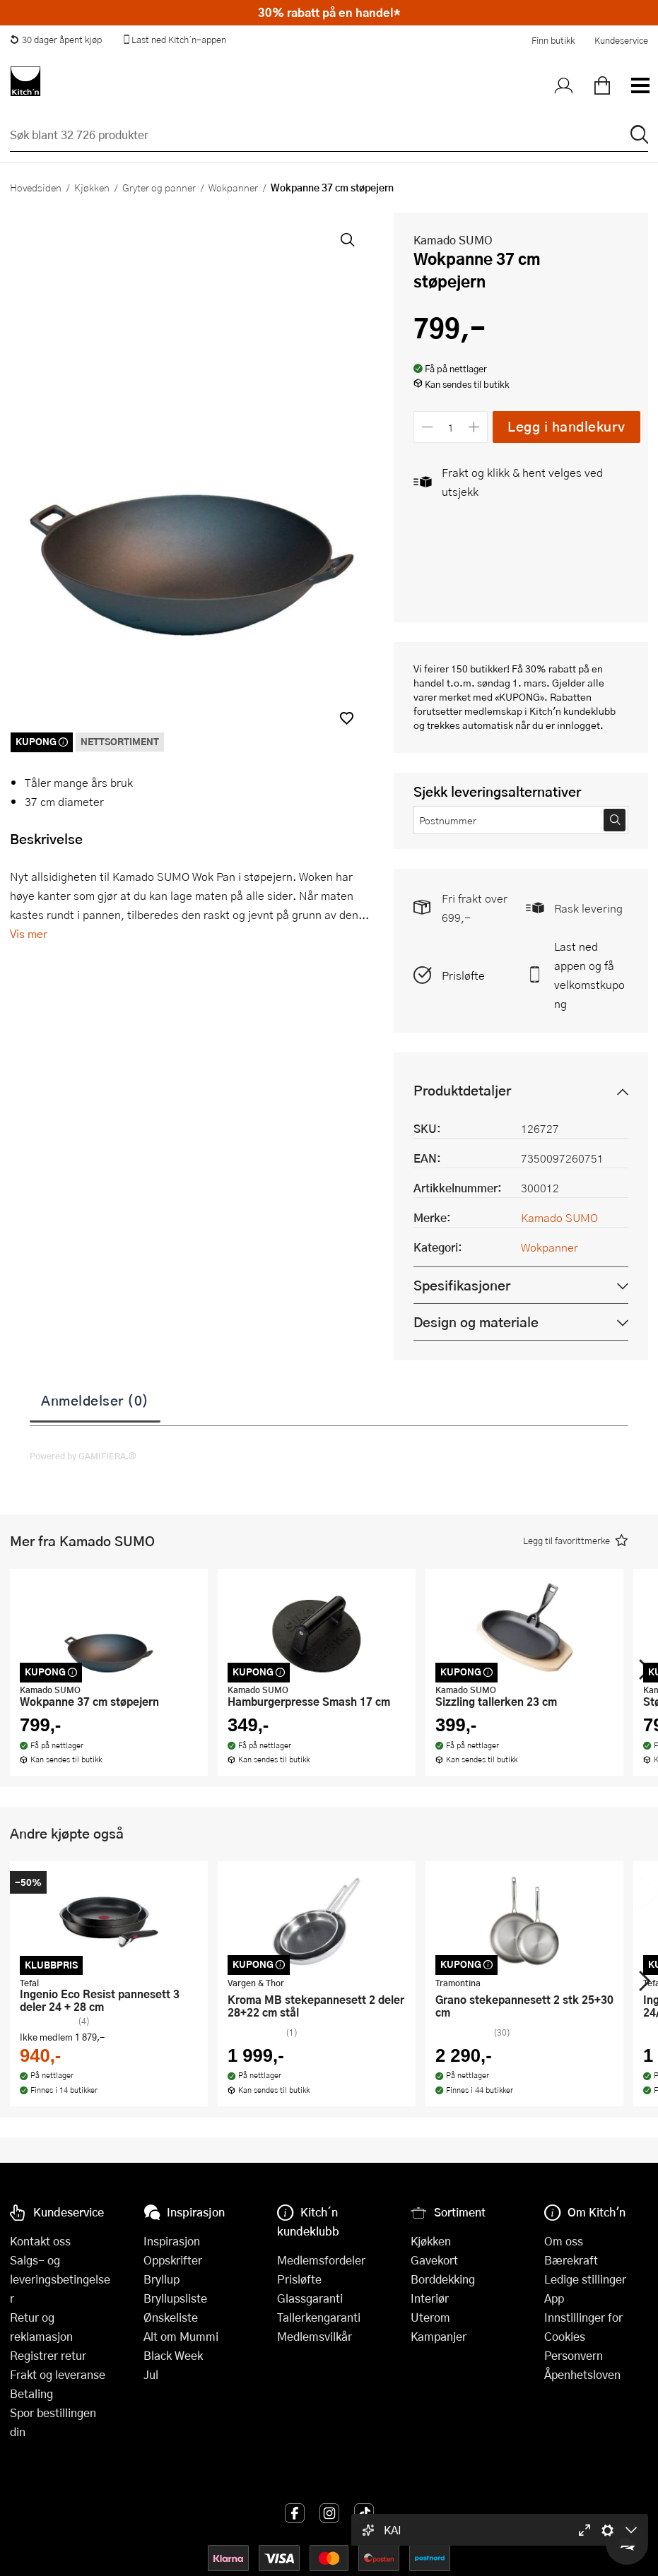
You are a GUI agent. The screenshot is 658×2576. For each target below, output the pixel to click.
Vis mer (28, 933)
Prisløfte (463, 975)
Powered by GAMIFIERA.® (83, 1455)
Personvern (573, 2355)
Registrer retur (48, 2355)
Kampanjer (438, 2336)
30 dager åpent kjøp (56, 39)
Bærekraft (571, 2260)
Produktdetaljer (462, 1090)
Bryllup (161, 2279)
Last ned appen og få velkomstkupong (589, 974)
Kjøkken (92, 187)
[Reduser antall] (427, 427)
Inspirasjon (171, 2241)
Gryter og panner (159, 187)
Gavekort (434, 2260)
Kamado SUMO (453, 240)
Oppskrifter (172, 2260)
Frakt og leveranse (57, 2374)
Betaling (31, 2393)
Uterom (430, 2317)
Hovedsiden (35, 187)
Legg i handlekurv (566, 426)
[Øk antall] (475, 427)
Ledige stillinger (585, 2279)
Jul (150, 2374)
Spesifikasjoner (461, 1285)
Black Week (173, 2355)
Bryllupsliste (175, 2298)
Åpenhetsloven (582, 2374)
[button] (346, 718)
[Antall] (451, 427)
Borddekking (443, 2279)
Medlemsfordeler (321, 2260)
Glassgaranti (310, 2298)
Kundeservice (621, 40)
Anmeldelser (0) (95, 1400)
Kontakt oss (40, 2241)
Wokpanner (233, 187)
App (554, 2298)
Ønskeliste (170, 2317)
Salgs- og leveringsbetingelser (60, 2279)
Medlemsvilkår (314, 2336)
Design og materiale (476, 1322)
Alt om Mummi (180, 2336)
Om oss (563, 2241)
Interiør (430, 2298)
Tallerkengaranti (318, 2317)
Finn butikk (553, 40)
